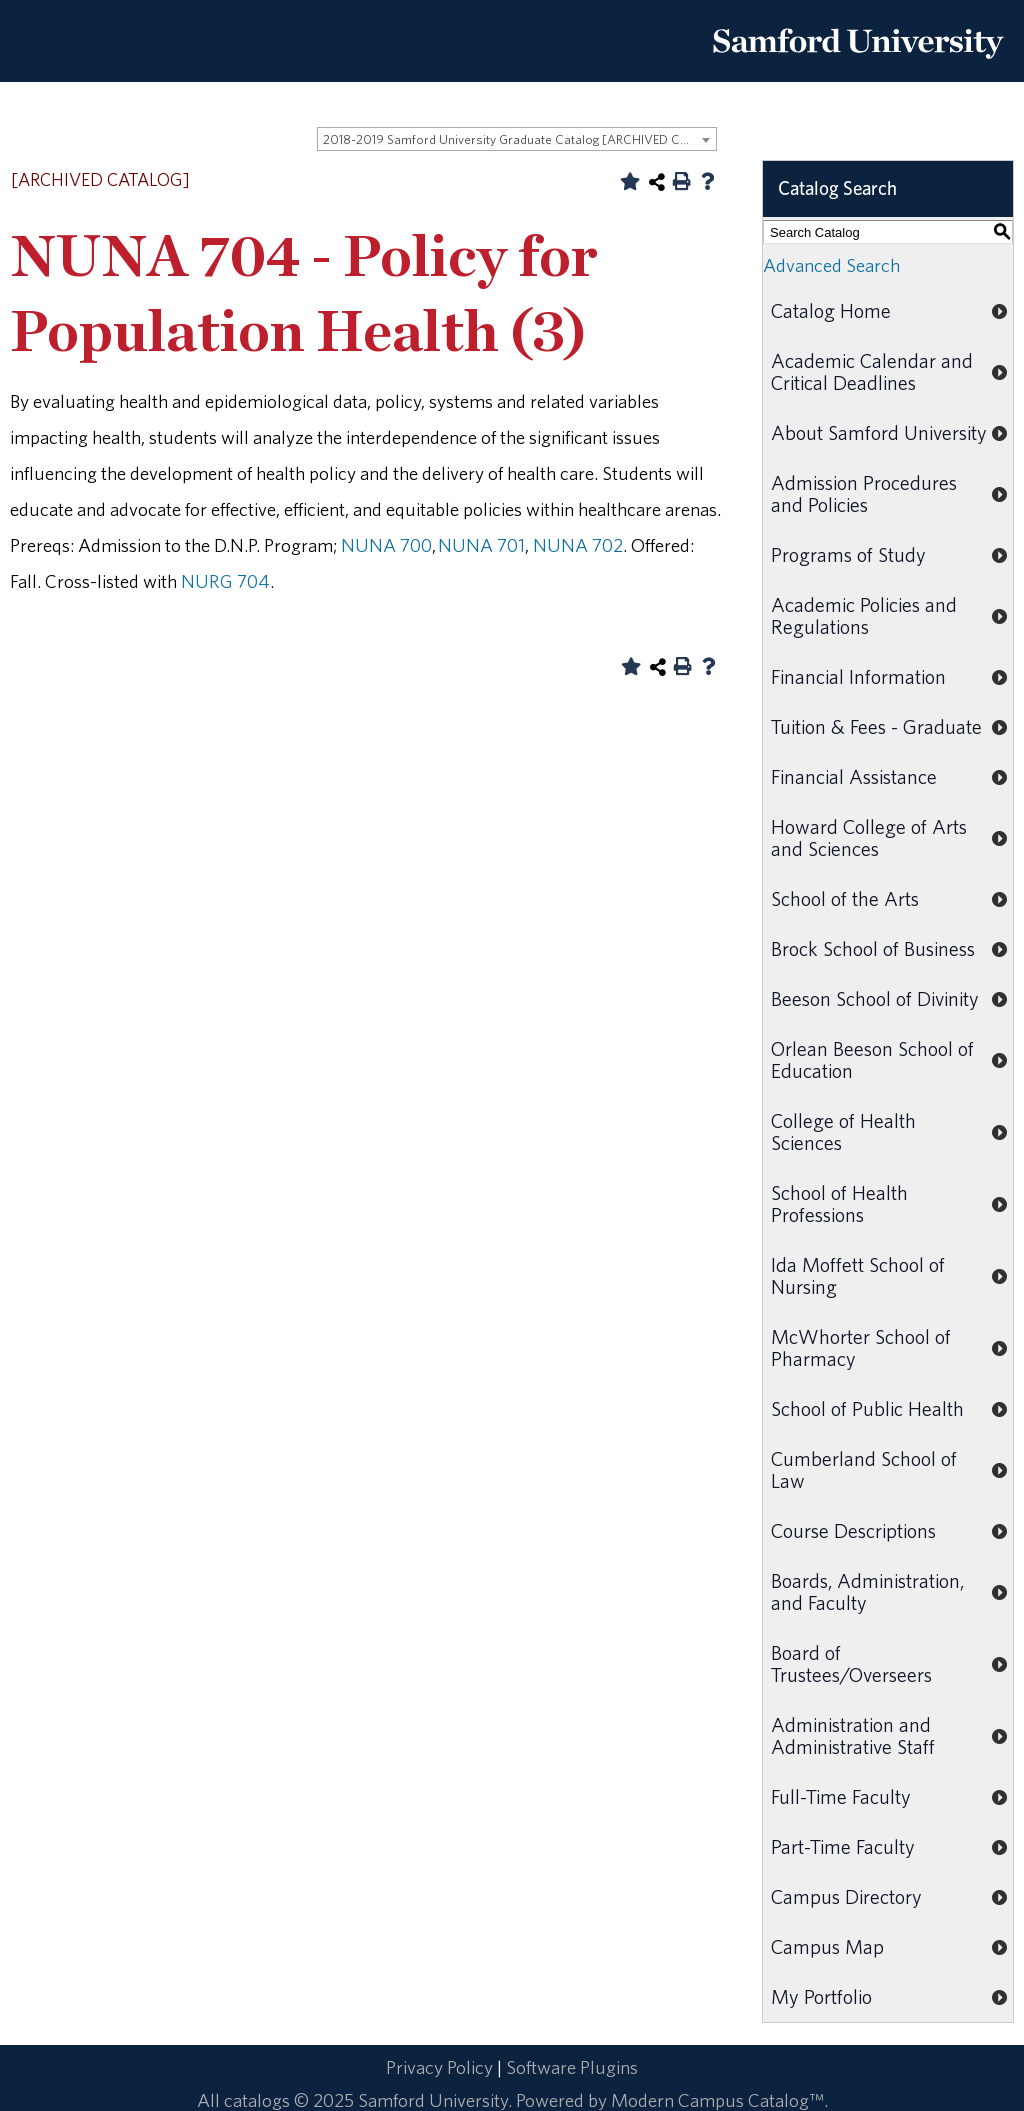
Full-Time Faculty (841, 1796)
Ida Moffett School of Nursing (858, 1275)
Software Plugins (572, 2067)
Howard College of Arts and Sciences (869, 837)
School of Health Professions (839, 1203)
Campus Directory (846, 1896)
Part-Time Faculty (843, 1846)
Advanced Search (831, 265)
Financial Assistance (854, 776)
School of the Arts (845, 898)
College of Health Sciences (843, 1131)
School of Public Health (867, 1408)
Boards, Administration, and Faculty (867, 1591)
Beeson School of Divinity (875, 998)
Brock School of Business (873, 948)
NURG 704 (225, 581)
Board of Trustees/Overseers (851, 1663)
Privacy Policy (439, 2067)
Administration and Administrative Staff (853, 1735)
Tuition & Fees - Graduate (876, 726)
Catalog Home (831, 310)
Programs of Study (848, 554)
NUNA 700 (386, 545)
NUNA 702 (578, 545)
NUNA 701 (481, 545)
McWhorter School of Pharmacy (861, 1347)
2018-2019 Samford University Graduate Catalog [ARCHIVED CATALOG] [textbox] (519, 139)
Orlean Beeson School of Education (872, 1059)
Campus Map (827, 1946)
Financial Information (858, 676)
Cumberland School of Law (864, 1469)
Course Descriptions (853, 1530)
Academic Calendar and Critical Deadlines (872, 371)
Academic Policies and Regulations (864, 615)
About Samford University (879, 432)
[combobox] (517, 139)
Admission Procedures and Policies (864, 493)
